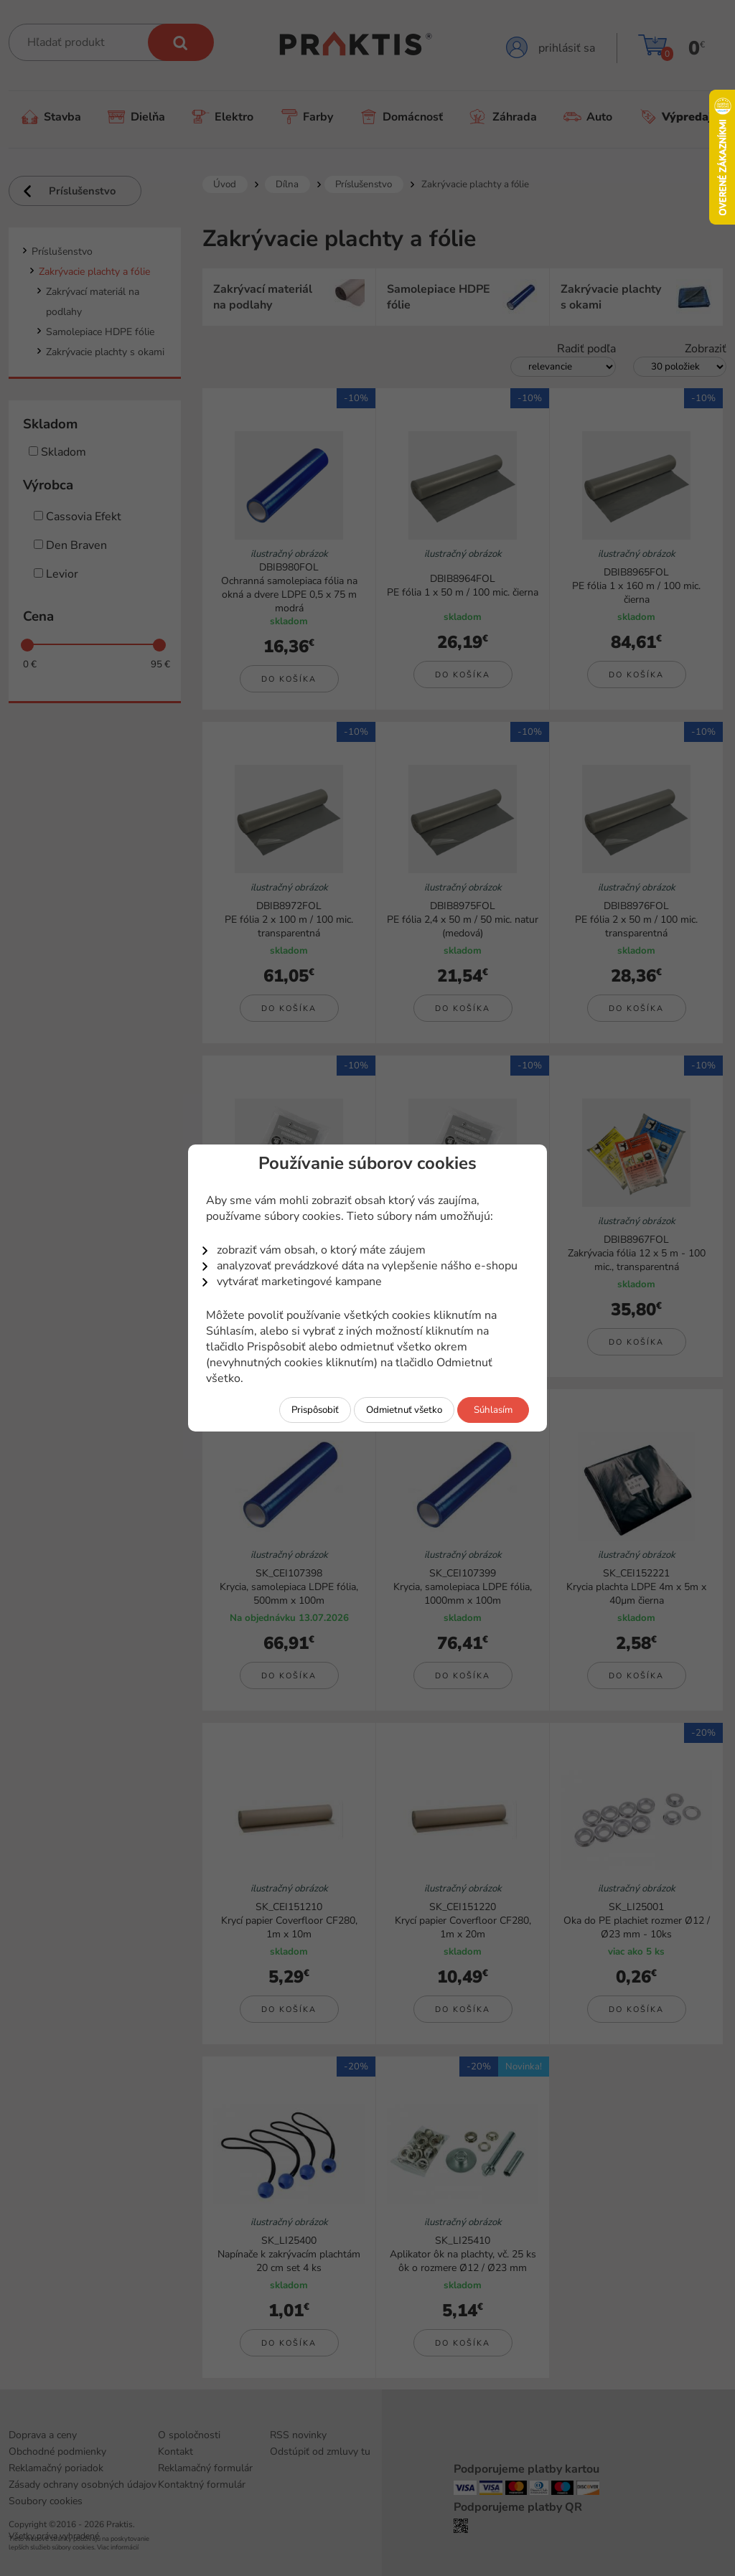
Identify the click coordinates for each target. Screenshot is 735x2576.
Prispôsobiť (315, 1410)
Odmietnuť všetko (404, 1410)
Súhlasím (493, 1410)
